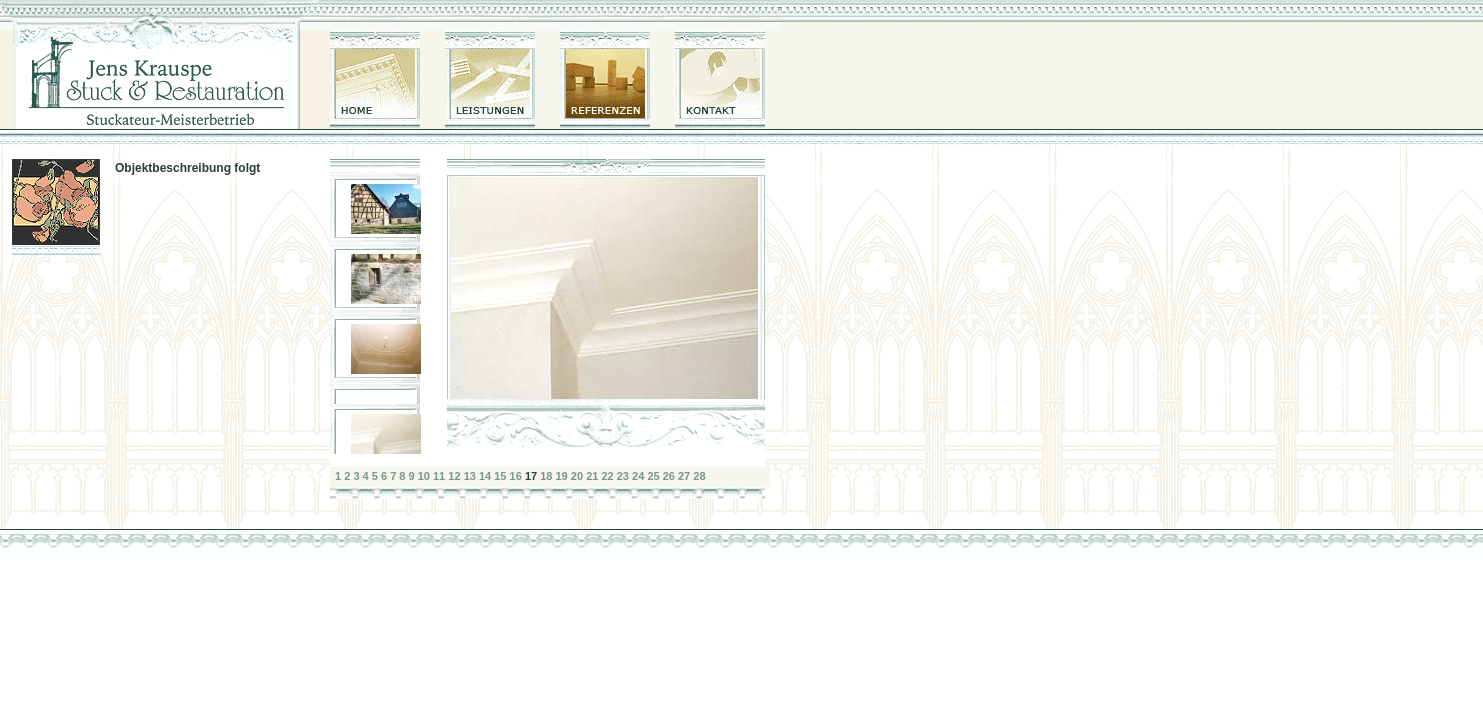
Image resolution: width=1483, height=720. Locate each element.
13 (470, 476)
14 (485, 476)
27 (684, 476)
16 (516, 476)
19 (562, 476)
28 (699, 476)
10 (424, 476)
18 (546, 476)
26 (669, 476)
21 (592, 476)
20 (577, 476)
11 (439, 476)
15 (500, 476)
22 (607, 476)
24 (638, 476)
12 (454, 476)
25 (653, 476)
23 (623, 476)
